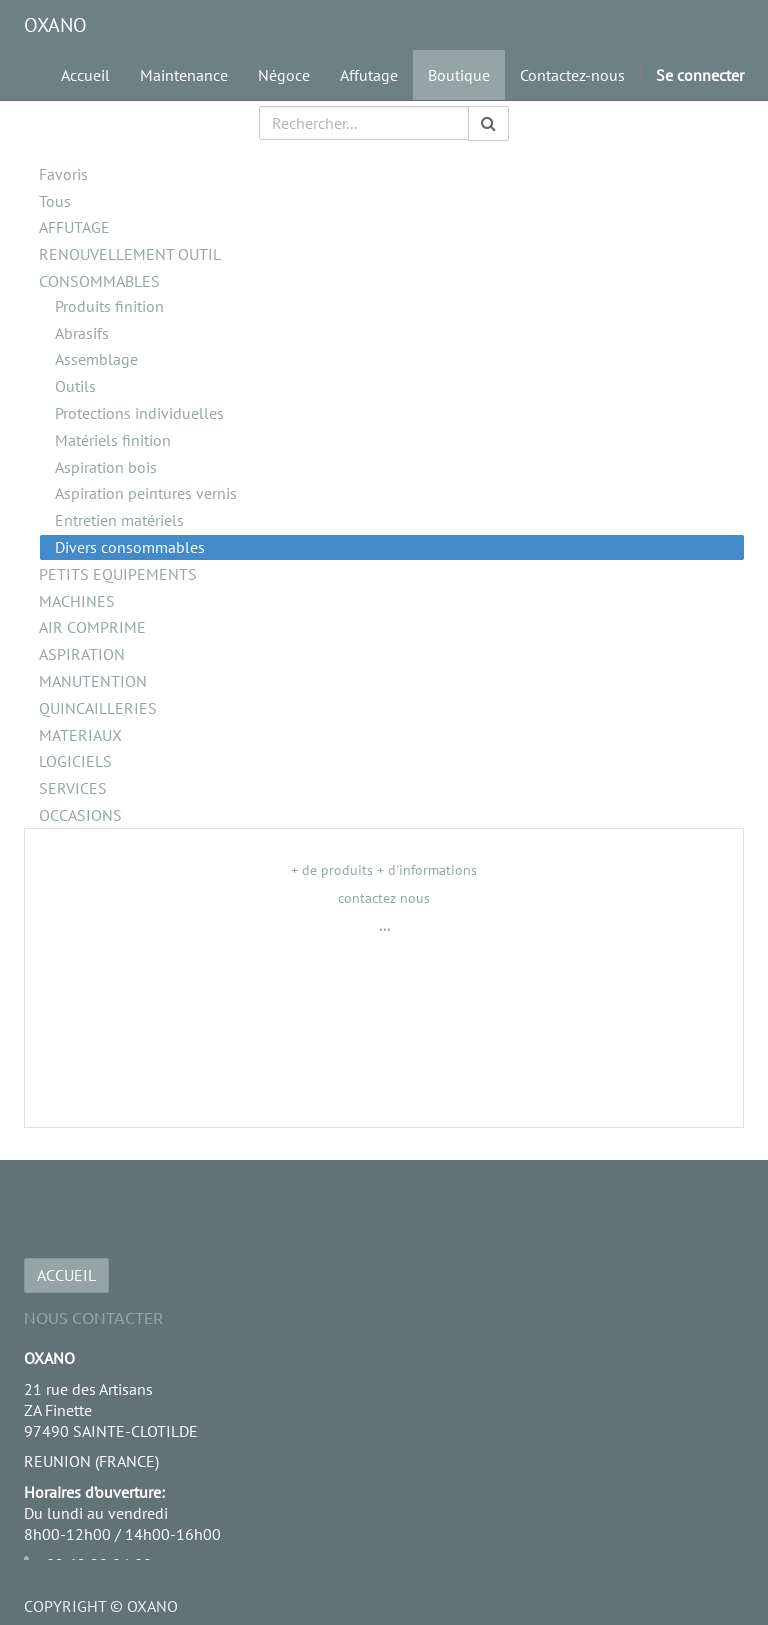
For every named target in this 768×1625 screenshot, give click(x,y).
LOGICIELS (75, 761)
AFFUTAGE (74, 227)
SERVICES (73, 788)
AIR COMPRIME (92, 627)
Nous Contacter (93, 1317)
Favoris (63, 174)
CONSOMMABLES (99, 281)
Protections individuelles (139, 413)
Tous (55, 201)
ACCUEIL (66, 1275)
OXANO (55, 25)
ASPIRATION (82, 654)
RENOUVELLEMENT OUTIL (130, 254)
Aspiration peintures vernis (146, 493)
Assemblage (96, 359)
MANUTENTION (93, 681)
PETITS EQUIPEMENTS (118, 574)
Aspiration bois (106, 467)
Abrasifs (82, 333)
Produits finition (109, 306)
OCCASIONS (80, 815)
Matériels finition (113, 440)
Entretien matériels (119, 520)
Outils (75, 386)
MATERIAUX (80, 735)
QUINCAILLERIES (98, 708)
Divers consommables (130, 547)
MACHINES (77, 601)
